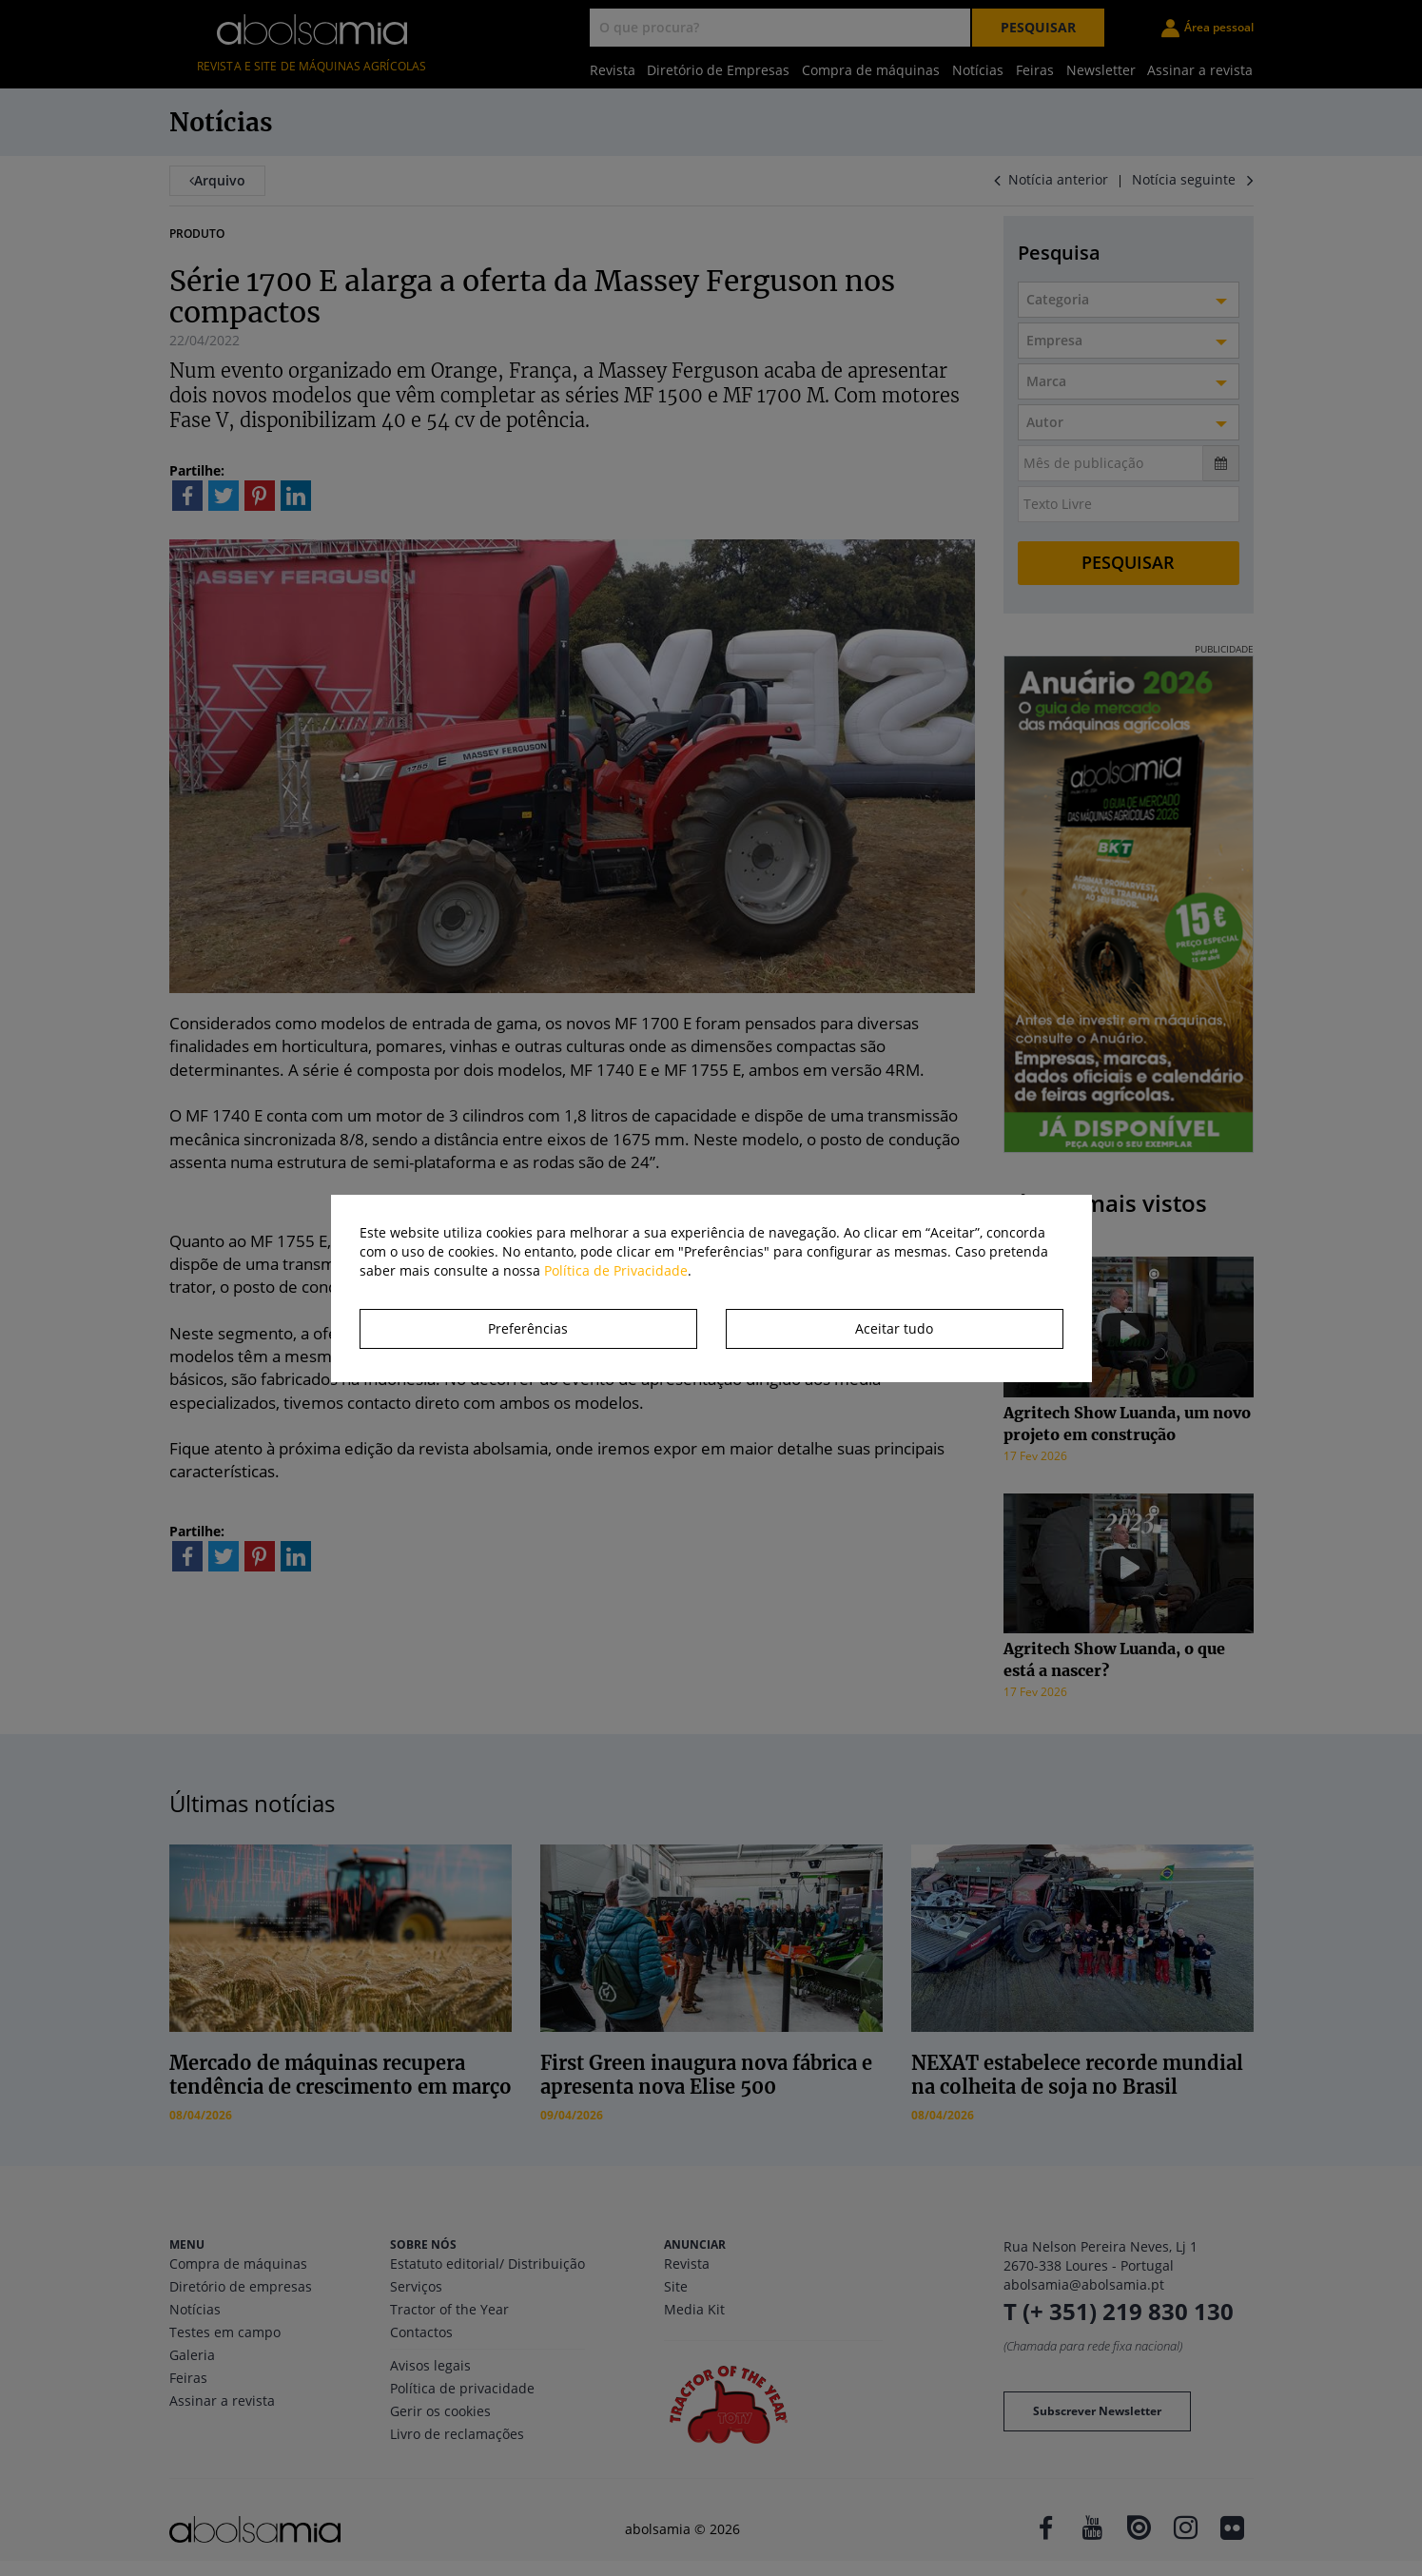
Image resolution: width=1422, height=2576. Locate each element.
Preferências (528, 1328)
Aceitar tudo (894, 1328)
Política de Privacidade (616, 1270)
